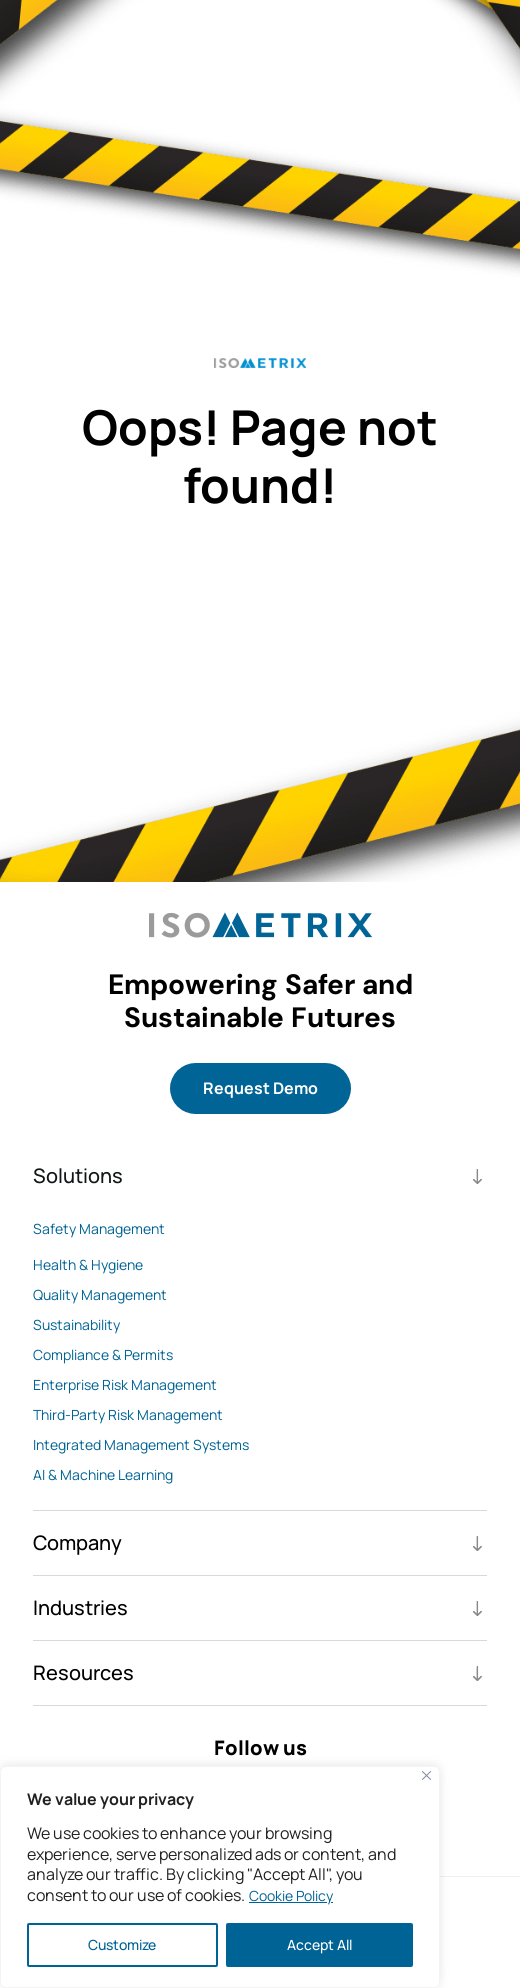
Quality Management (100, 1294)
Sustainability (76, 1324)
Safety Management (99, 1228)
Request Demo (260, 1088)
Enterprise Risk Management (125, 1384)
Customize (122, 1944)
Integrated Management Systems (141, 1444)
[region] (220, 1877)
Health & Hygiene (88, 1264)
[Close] (426, 1775)
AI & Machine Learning (103, 1474)
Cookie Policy (291, 1895)
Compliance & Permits (103, 1354)
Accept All (319, 1944)
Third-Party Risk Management (128, 1414)
